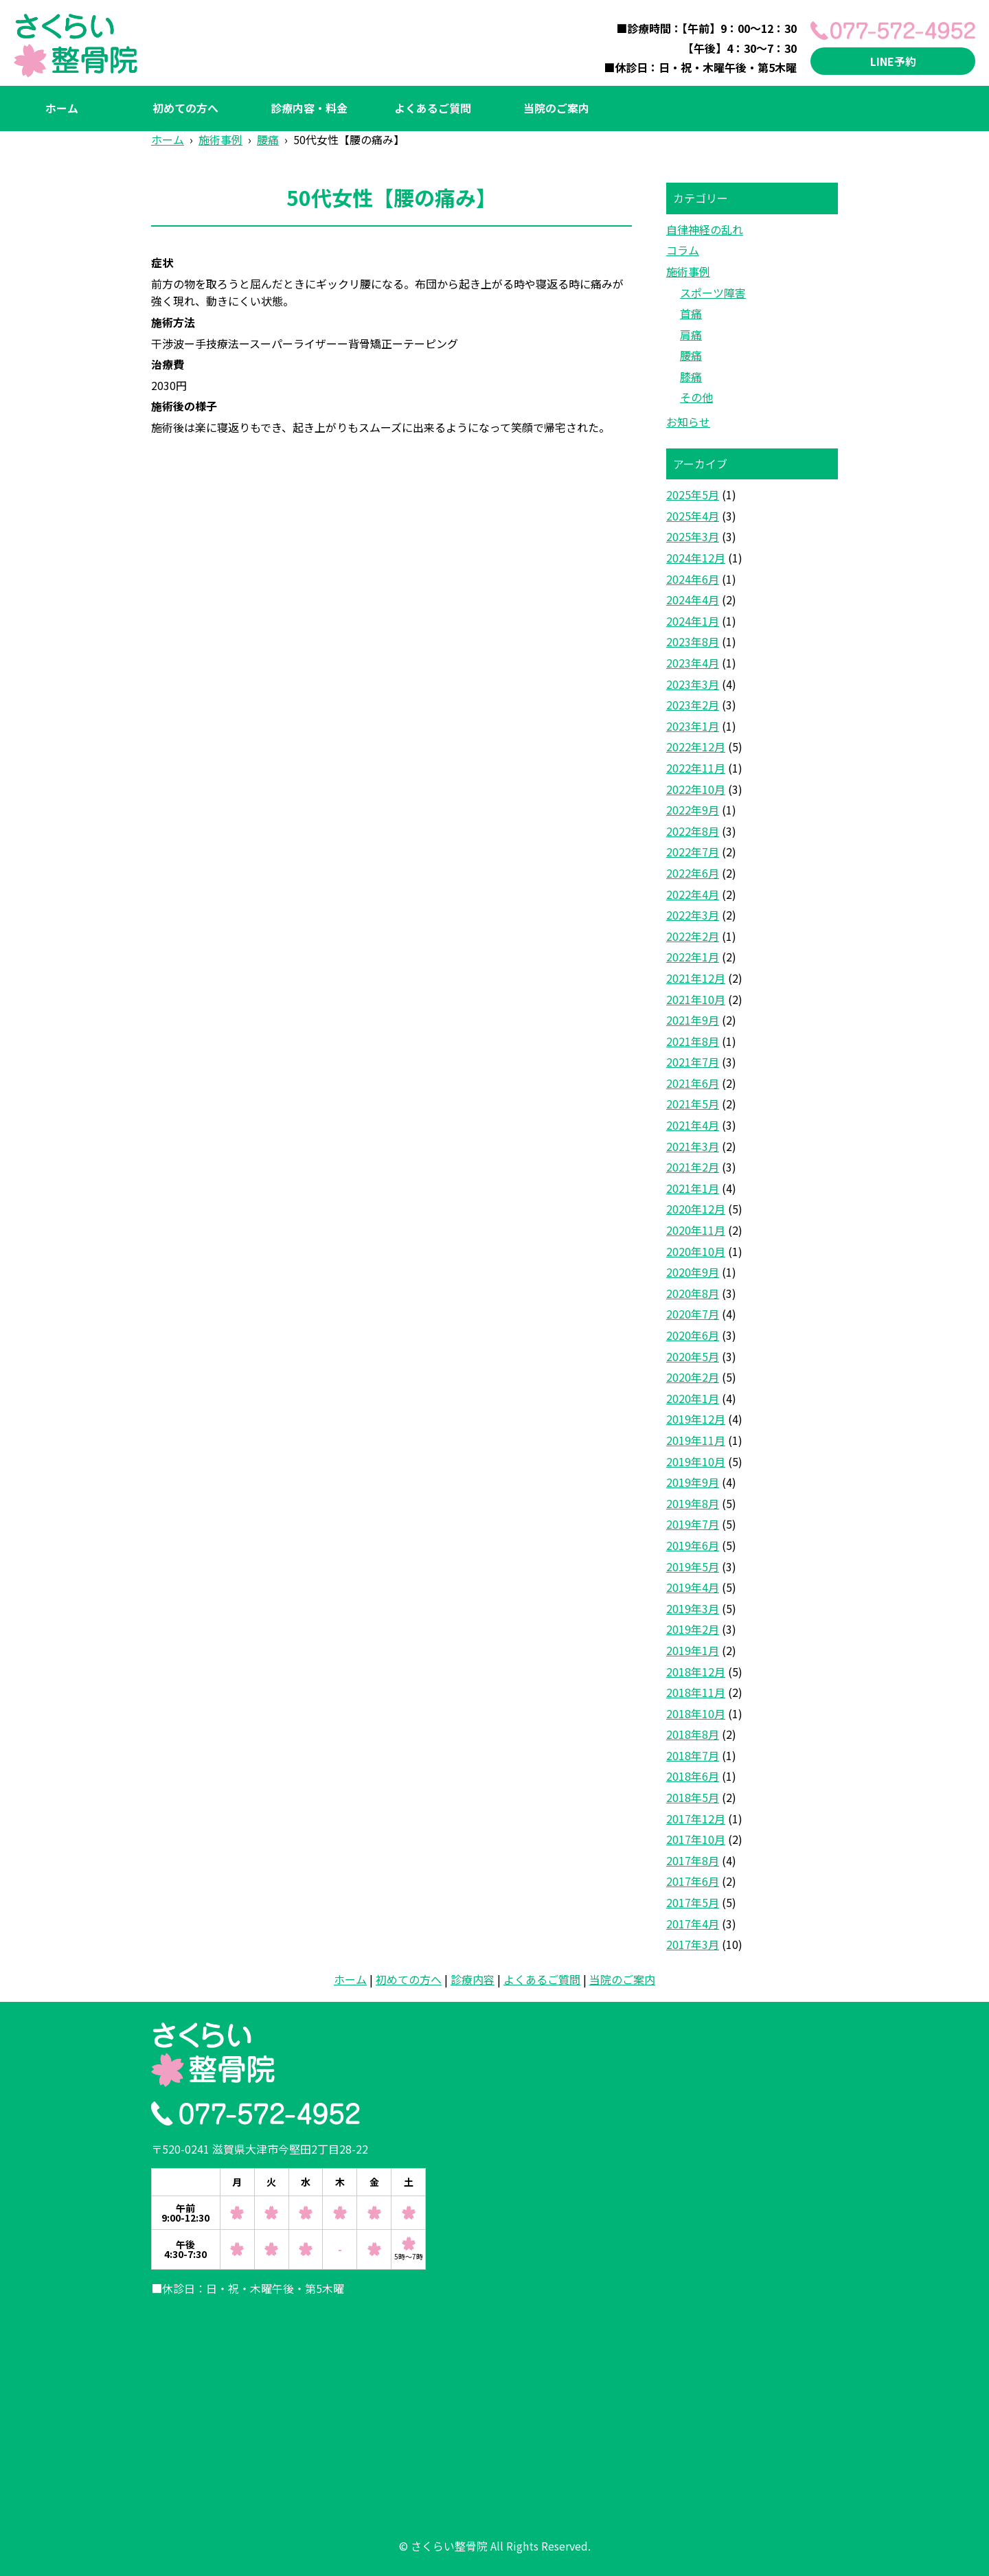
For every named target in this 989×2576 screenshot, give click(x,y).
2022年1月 (692, 956)
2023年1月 (692, 726)
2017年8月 (692, 1860)
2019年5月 (692, 1566)
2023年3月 (692, 684)
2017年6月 (692, 1881)
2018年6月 (692, 1776)
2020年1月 (692, 1398)
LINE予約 (893, 61)
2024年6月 (692, 579)
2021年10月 (695, 999)
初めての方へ (185, 108)
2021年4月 (692, 1125)
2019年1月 (692, 1650)
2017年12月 (695, 1818)
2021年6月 (692, 1083)
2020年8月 (692, 1293)
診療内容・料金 (309, 108)
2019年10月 (695, 1461)
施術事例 (688, 271)
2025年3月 (692, 536)
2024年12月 (695, 557)
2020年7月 (692, 1314)
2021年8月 (692, 1041)
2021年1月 (692, 1188)
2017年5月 (692, 1902)
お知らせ (688, 421)
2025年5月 (692, 494)
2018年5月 (692, 1797)
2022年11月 (695, 768)
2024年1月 (692, 621)
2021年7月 (692, 1061)
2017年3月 (692, 1944)
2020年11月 (695, 1230)
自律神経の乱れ (704, 229)
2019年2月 (692, 1629)
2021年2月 (692, 1167)
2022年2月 (692, 936)
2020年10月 (695, 1251)
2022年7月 (692, 851)
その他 (696, 397)
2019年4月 (692, 1587)
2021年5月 (692, 1103)
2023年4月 (692, 662)
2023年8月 (692, 641)
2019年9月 (692, 1482)
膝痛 (691, 376)
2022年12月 (695, 746)
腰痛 (691, 355)
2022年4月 (692, 894)
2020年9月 (692, 1272)
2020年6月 (692, 1335)
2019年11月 (695, 1440)
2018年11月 (695, 1692)
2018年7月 (692, 1755)
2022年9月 (692, 809)
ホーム (61, 108)
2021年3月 (692, 1146)
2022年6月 (692, 873)
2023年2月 (692, 704)
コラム (682, 250)
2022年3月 (692, 915)
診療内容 (472, 1979)
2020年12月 (695, 1208)
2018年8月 (692, 1734)
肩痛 (691, 334)
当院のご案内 (556, 108)
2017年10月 (695, 1839)
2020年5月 (692, 1356)
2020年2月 (692, 1377)
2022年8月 (692, 831)
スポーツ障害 (713, 292)
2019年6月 (692, 1545)
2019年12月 (695, 1419)
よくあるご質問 (432, 108)
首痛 (691, 313)
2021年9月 (692, 1020)
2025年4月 (692, 516)
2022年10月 (695, 789)
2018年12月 (695, 1671)
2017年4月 (692, 1923)
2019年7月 (692, 1524)
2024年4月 (692, 599)
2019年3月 (692, 1608)
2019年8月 (692, 1503)
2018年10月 (695, 1713)
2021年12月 (695, 978)
